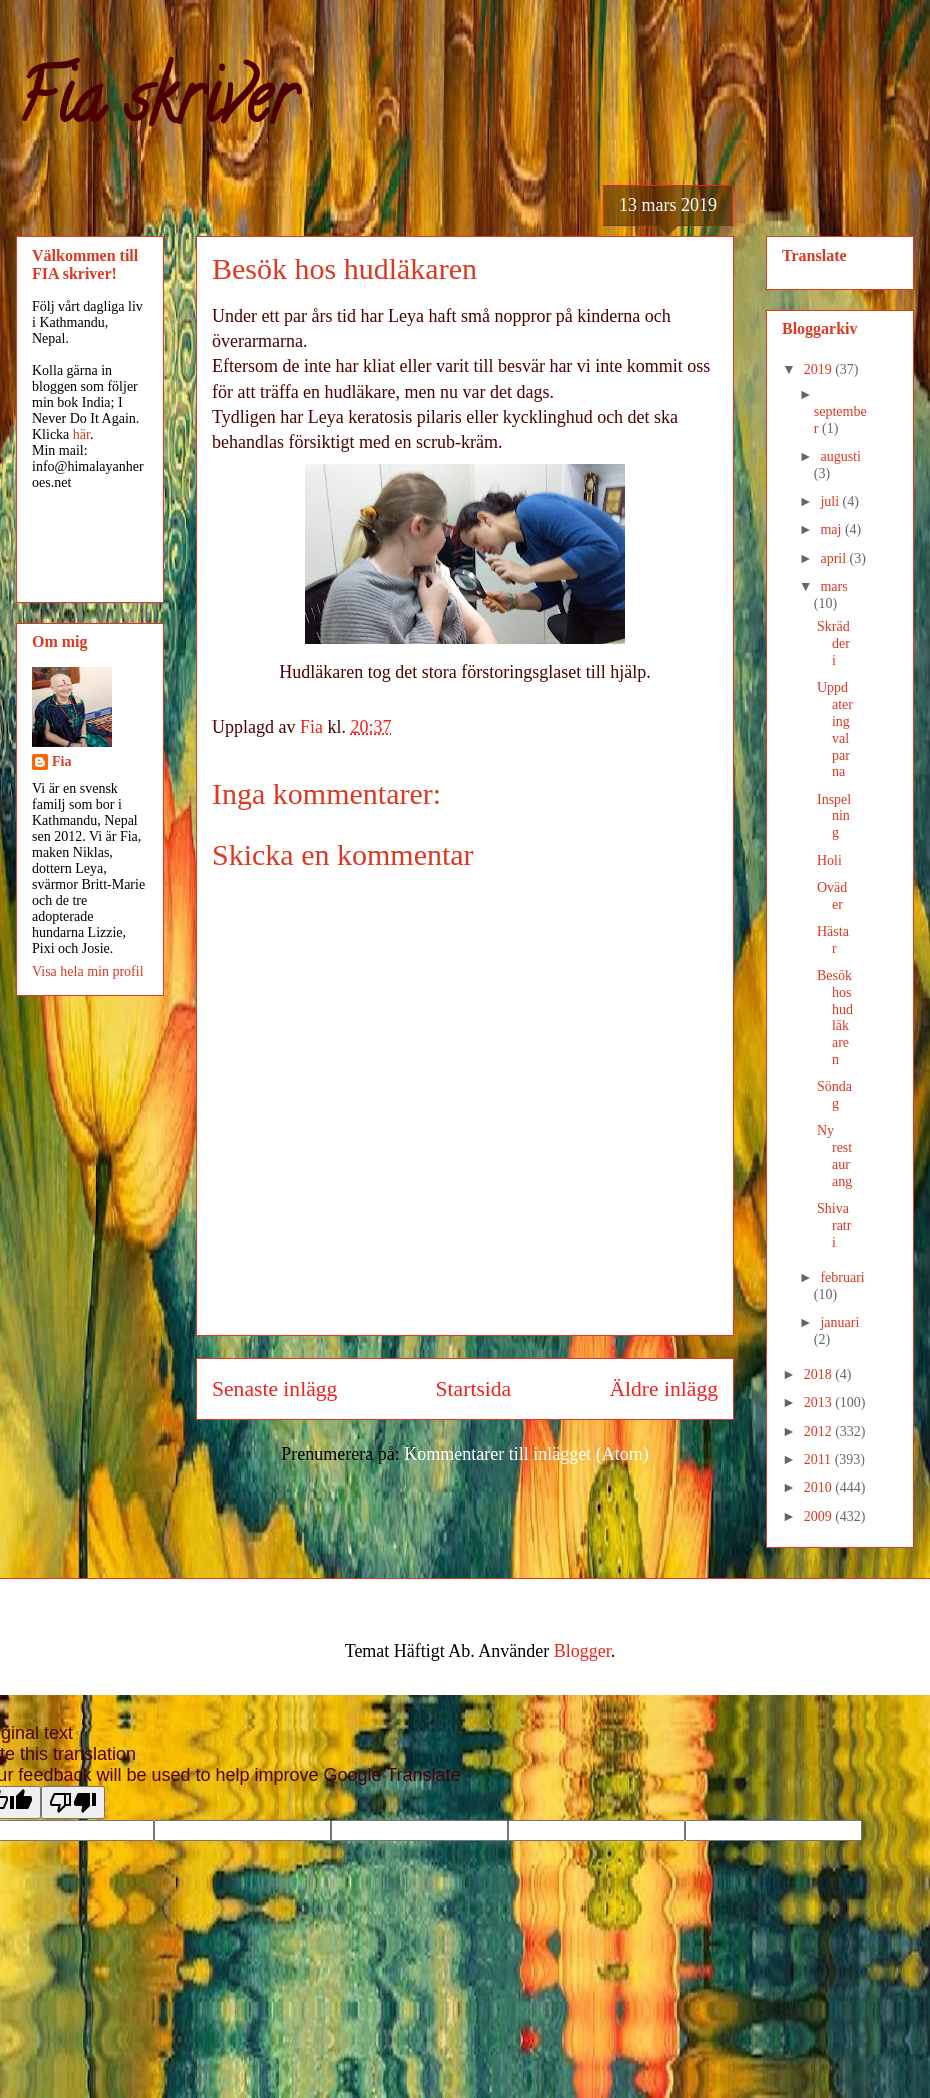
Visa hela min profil (88, 971)
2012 (820, 1431)
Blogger (582, 1651)
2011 (819, 1459)
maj (832, 529)
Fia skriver (155, 106)
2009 (820, 1516)
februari (842, 1277)
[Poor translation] (73, 1802)
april (834, 558)
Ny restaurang (834, 1155)
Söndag (834, 1095)
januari (839, 1322)
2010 (820, 1487)
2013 (820, 1402)
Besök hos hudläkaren (835, 1017)
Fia (61, 761)
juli (831, 501)
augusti (840, 456)
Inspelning (834, 816)
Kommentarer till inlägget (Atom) (526, 1454)
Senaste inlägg (274, 1389)
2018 (820, 1374)
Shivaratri (834, 1225)
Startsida (474, 1389)
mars (833, 586)
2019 (820, 369)
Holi (829, 860)
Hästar (833, 940)
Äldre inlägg (663, 1389)
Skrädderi (833, 643)
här (81, 434)
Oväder (832, 896)
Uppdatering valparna (835, 729)
